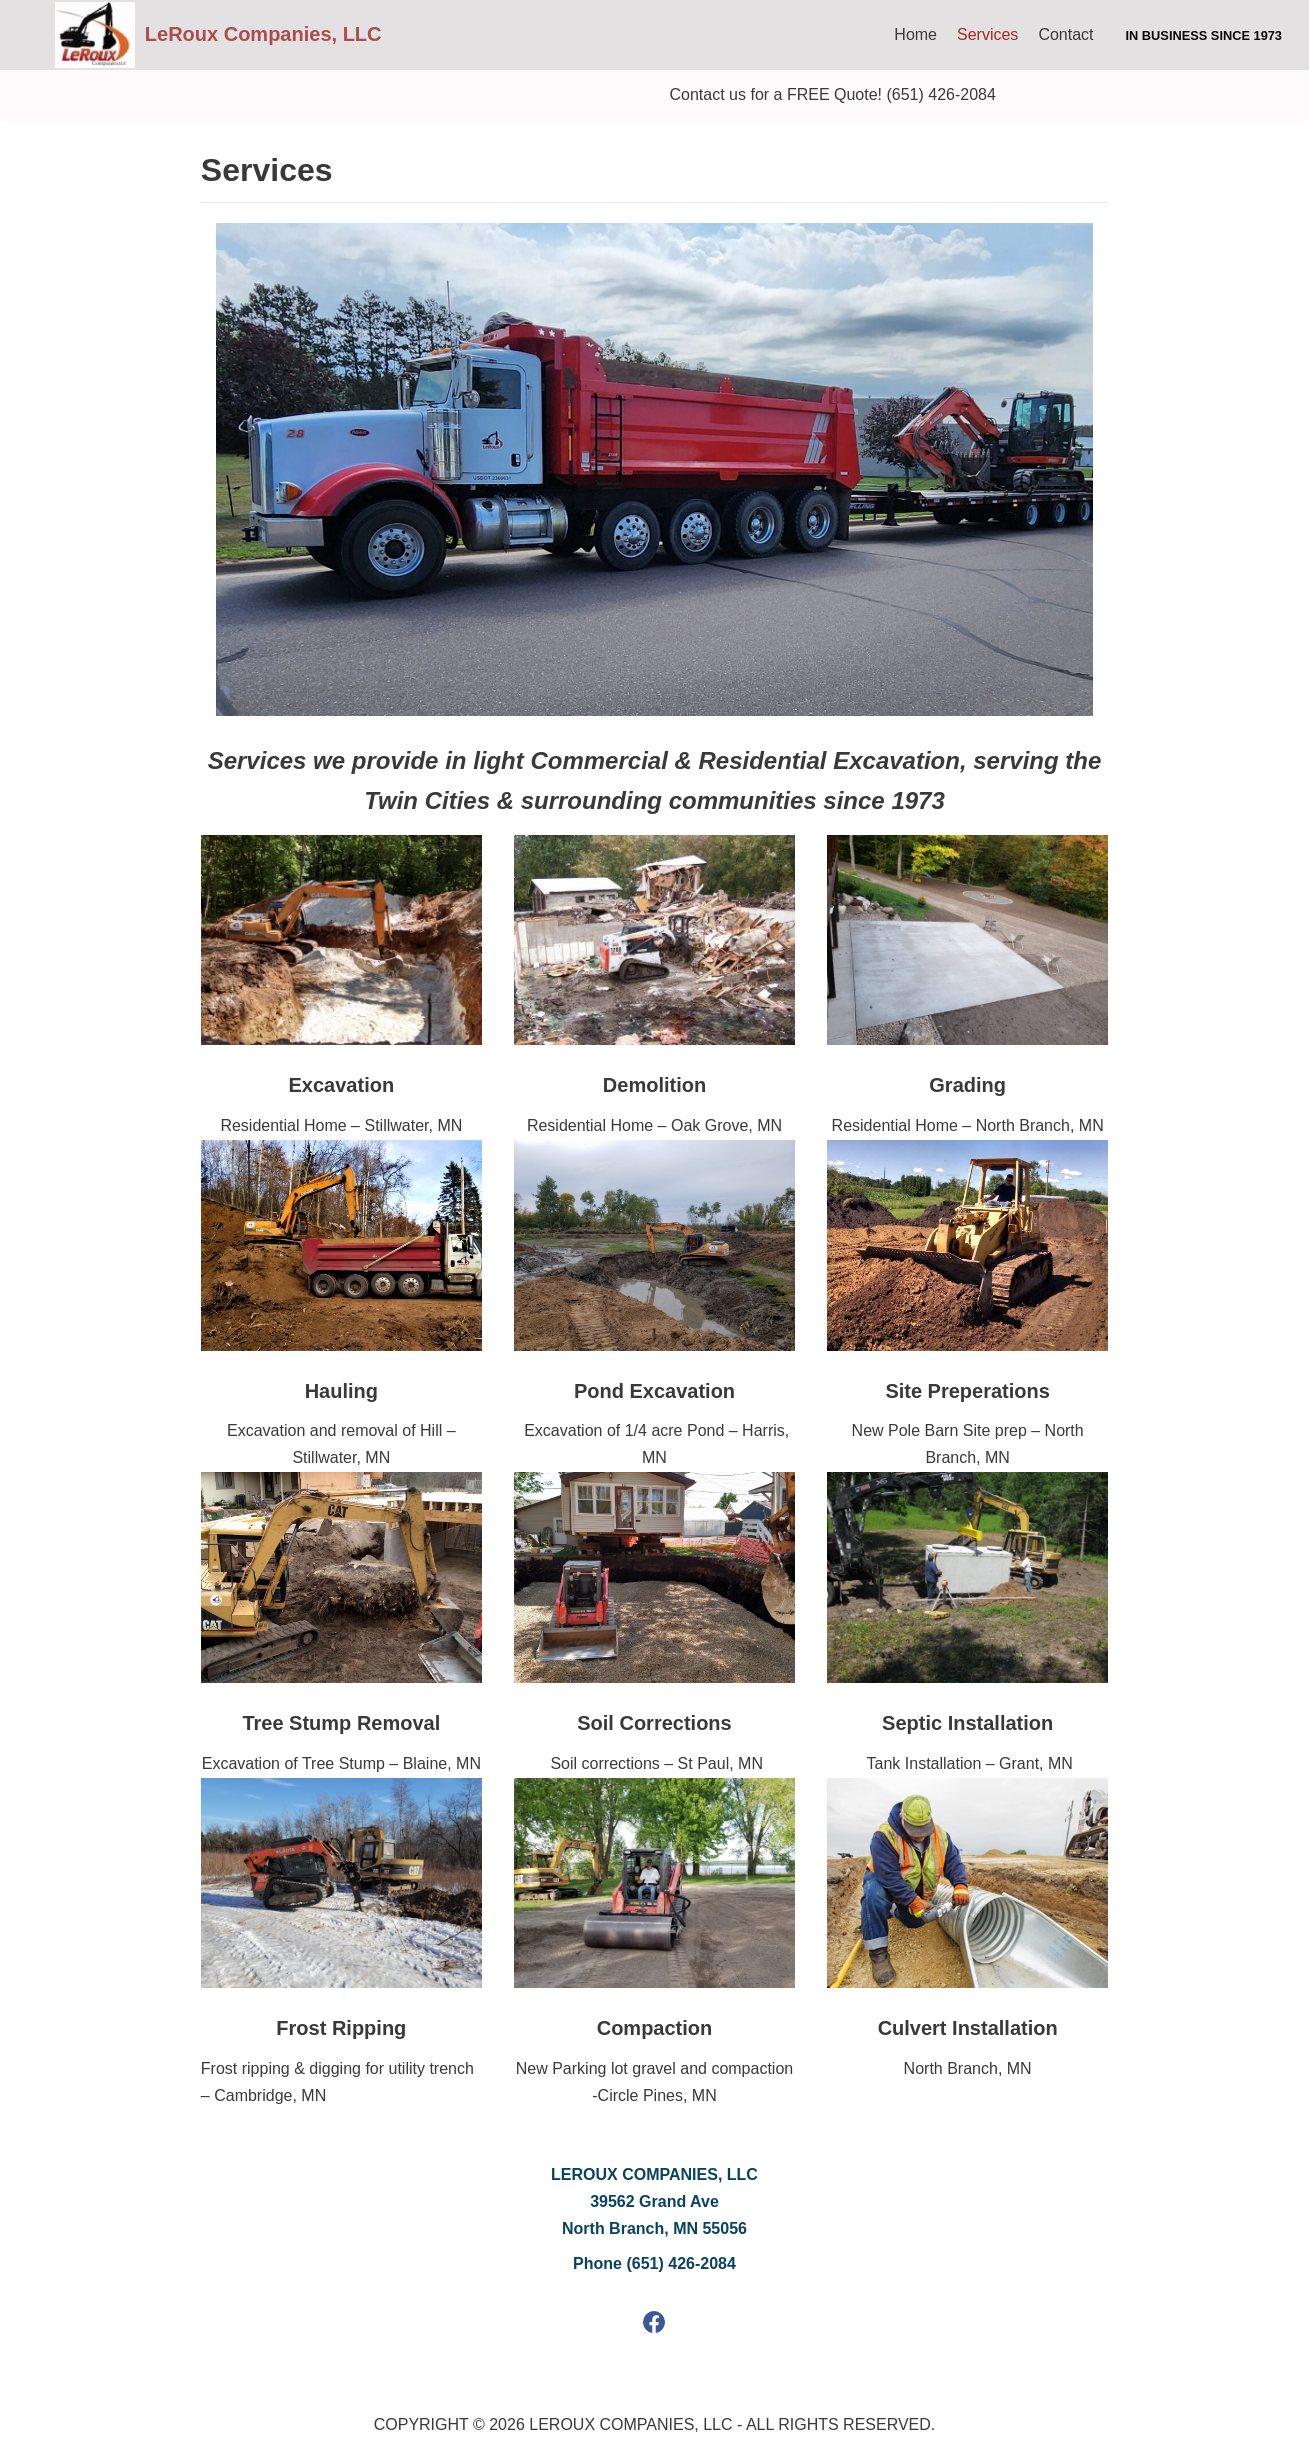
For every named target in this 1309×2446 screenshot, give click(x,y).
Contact (1065, 34)
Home (915, 34)
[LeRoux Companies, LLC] (218, 35)
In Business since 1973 (1204, 35)
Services (987, 34)
